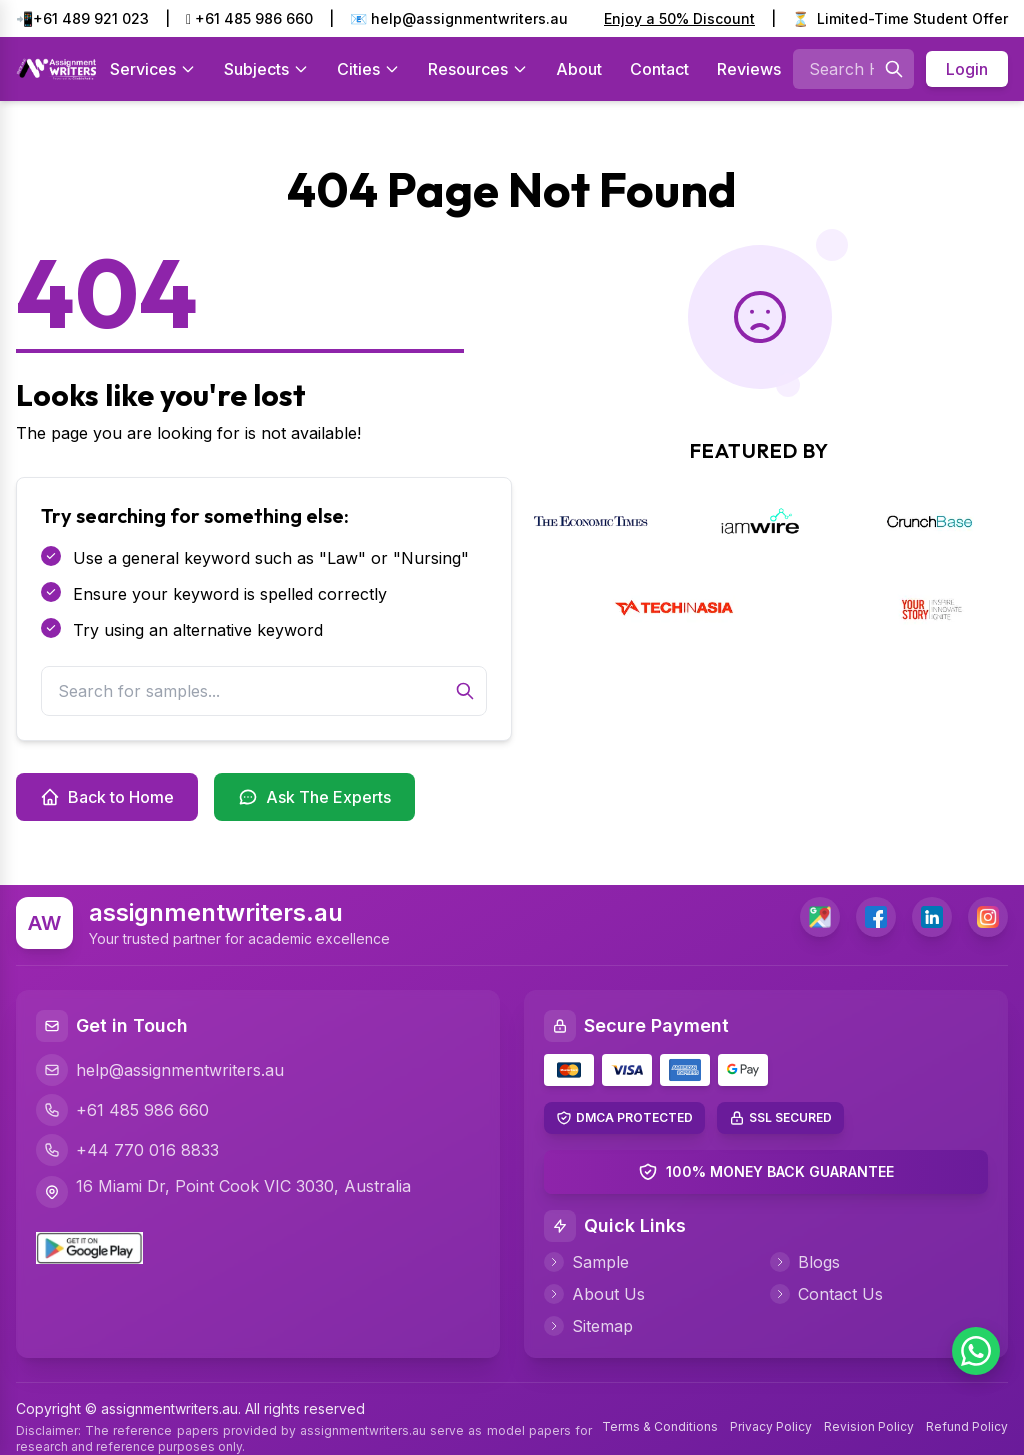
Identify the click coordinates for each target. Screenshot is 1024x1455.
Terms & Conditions (660, 1426)
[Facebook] (876, 917)
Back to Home (107, 797)
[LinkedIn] (932, 917)
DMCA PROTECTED (634, 1117)
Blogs (805, 1262)
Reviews (749, 69)
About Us (594, 1294)
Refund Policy (967, 1426)
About (579, 69)
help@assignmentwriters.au (160, 1070)
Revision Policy (869, 1426)
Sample (586, 1262)
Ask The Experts (314, 797)
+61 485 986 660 (249, 18)
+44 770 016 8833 (127, 1150)
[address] (820, 917)
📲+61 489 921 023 (82, 18)
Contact (659, 69)
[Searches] (894, 69)
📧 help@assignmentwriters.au (459, 18)
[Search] (465, 691)
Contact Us (826, 1294)
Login (967, 69)
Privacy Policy (771, 1426)
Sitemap (588, 1326)
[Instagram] (988, 917)
